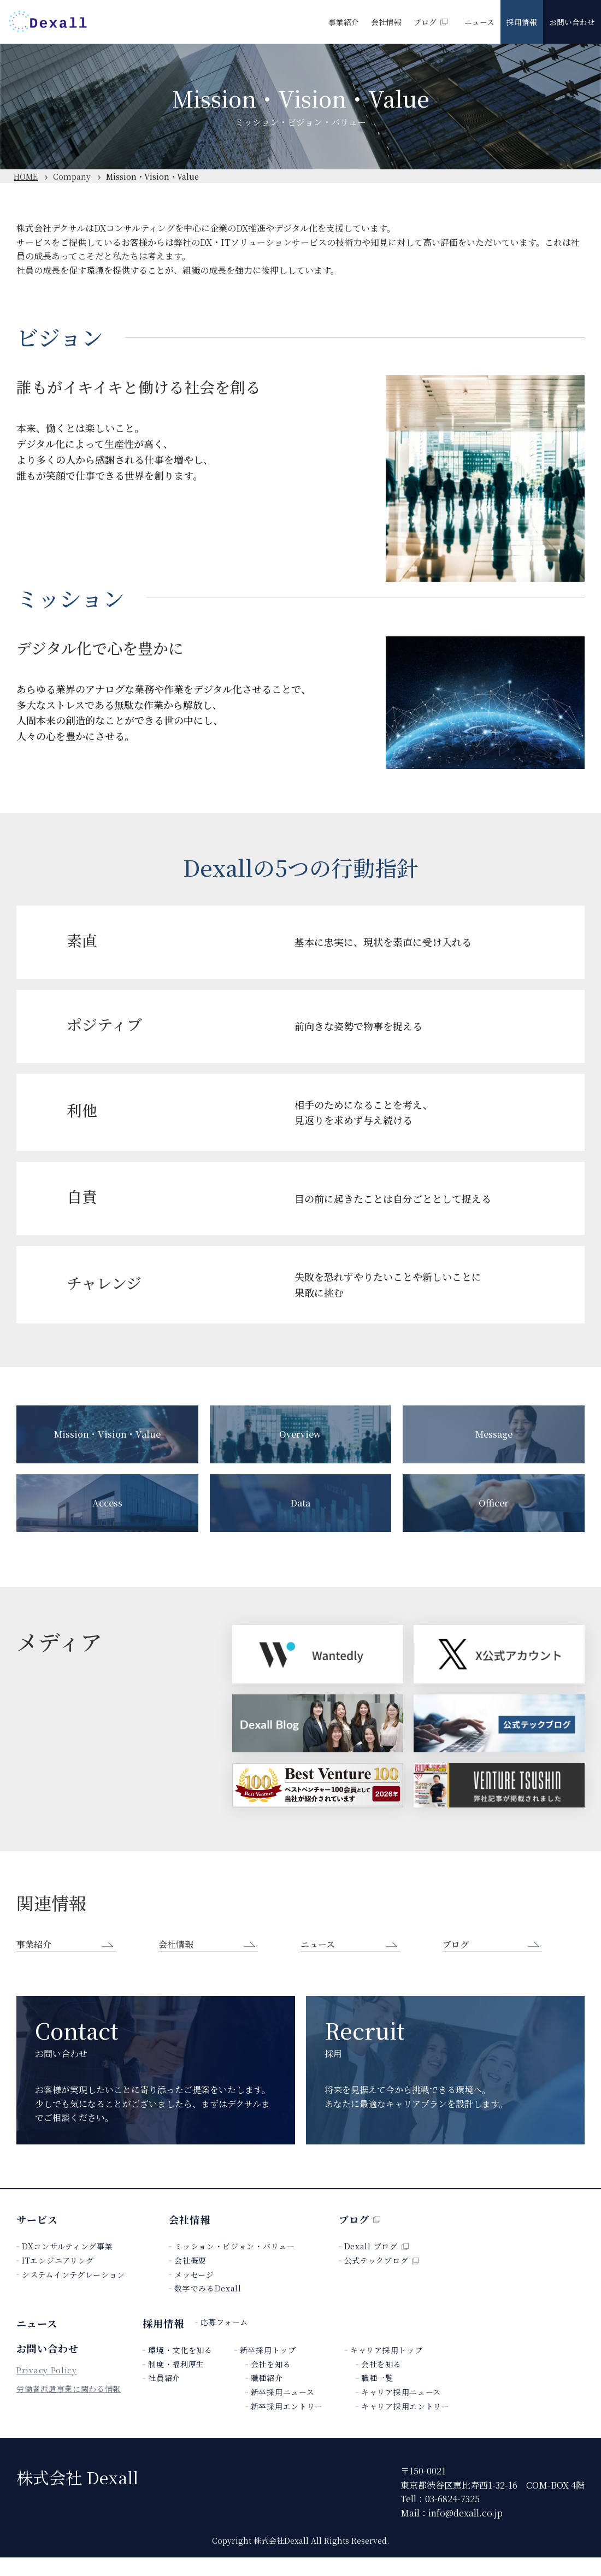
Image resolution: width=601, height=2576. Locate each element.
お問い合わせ (572, 21)
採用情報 (521, 21)
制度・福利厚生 (176, 2383)
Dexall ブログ (376, 2265)
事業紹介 (343, 21)
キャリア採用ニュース (401, 2411)
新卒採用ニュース (283, 2411)
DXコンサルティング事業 (67, 2265)
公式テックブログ (382, 2279)
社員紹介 (164, 2397)
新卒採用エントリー (287, 2425)
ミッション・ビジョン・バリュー (234, 2265)
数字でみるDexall (207, 2307)
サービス (37, 2238)
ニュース (479, 21)
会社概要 (190, 2279)
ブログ (430, 21)
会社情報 (386, 21)
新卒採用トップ (268, 2369)
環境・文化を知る (180, 2369)
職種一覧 (377, 2397)
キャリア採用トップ (386, 2369)
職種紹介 (267, 2397)
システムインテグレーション (73, 2293)
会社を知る (271, 2383)
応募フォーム (224, 2341)
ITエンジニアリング (58, 2279)
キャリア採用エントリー (405, 2425)
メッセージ (194, 2293)
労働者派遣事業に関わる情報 (68, 2417)
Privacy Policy (46, 2395)
